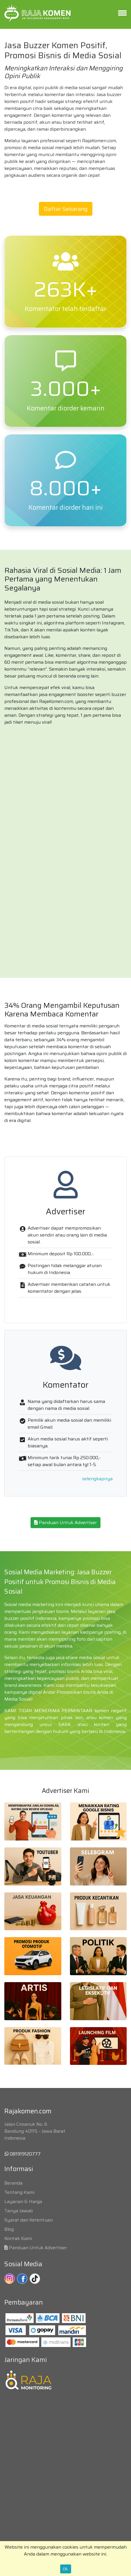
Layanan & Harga (23, 2201)
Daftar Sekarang (66, 208)
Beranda (13, 2183)
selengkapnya (97, 1478)
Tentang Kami (19, 2192)
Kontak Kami (18, 2238)
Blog (9, 2229)
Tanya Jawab (18, 2210)
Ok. (66, 2569)
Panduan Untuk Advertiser (65, 1522)
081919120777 (23, 2153)
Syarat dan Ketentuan (28, 2220)
